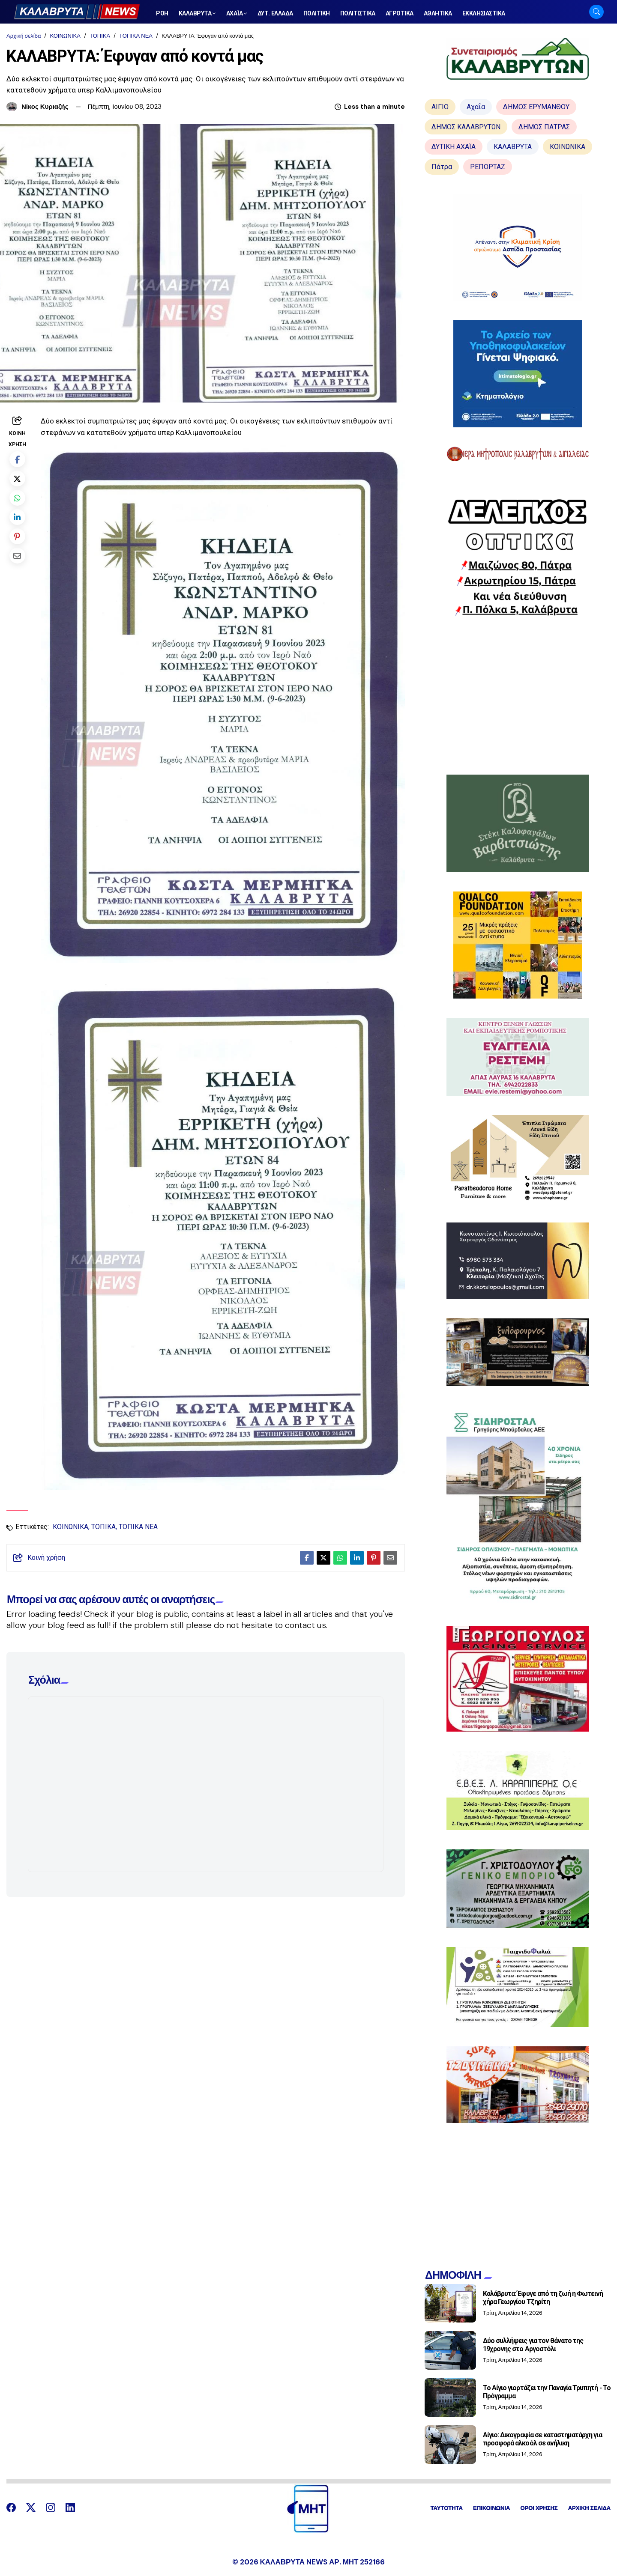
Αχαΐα (476, 107)
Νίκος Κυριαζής (45, 106)
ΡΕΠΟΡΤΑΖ (487, 167)
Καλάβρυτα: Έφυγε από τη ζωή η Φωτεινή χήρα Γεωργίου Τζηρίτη (543, 2298)
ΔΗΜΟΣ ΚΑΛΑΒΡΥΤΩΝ (465, 127)
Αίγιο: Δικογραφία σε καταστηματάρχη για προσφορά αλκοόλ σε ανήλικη (542, 2439)
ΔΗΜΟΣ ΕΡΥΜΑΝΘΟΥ (536, 107)
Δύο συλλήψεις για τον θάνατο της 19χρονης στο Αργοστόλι (533, 2345)
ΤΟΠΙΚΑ (100, 35)
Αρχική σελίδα (23, 35)
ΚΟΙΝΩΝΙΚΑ (65, 35)
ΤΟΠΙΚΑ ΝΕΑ (136, 35)
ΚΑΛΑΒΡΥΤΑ (513, 147)
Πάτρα (441, 167)
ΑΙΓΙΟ (440, 107)
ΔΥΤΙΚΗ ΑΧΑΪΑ (453, 147)
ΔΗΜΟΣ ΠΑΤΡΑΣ (544, 127)
